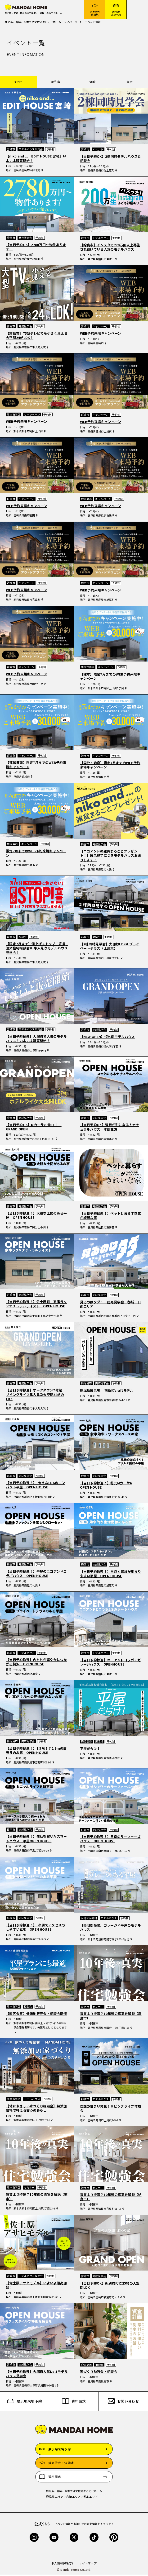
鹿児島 (55, 83)
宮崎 (92, 83)
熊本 (129, 83)
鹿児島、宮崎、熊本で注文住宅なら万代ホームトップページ (41, 23)
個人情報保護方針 (63, 2564)
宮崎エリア (73, 2498)
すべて (18, 83)
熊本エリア (90, 2498)
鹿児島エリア (54, 2498)
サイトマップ (88, 2564)
